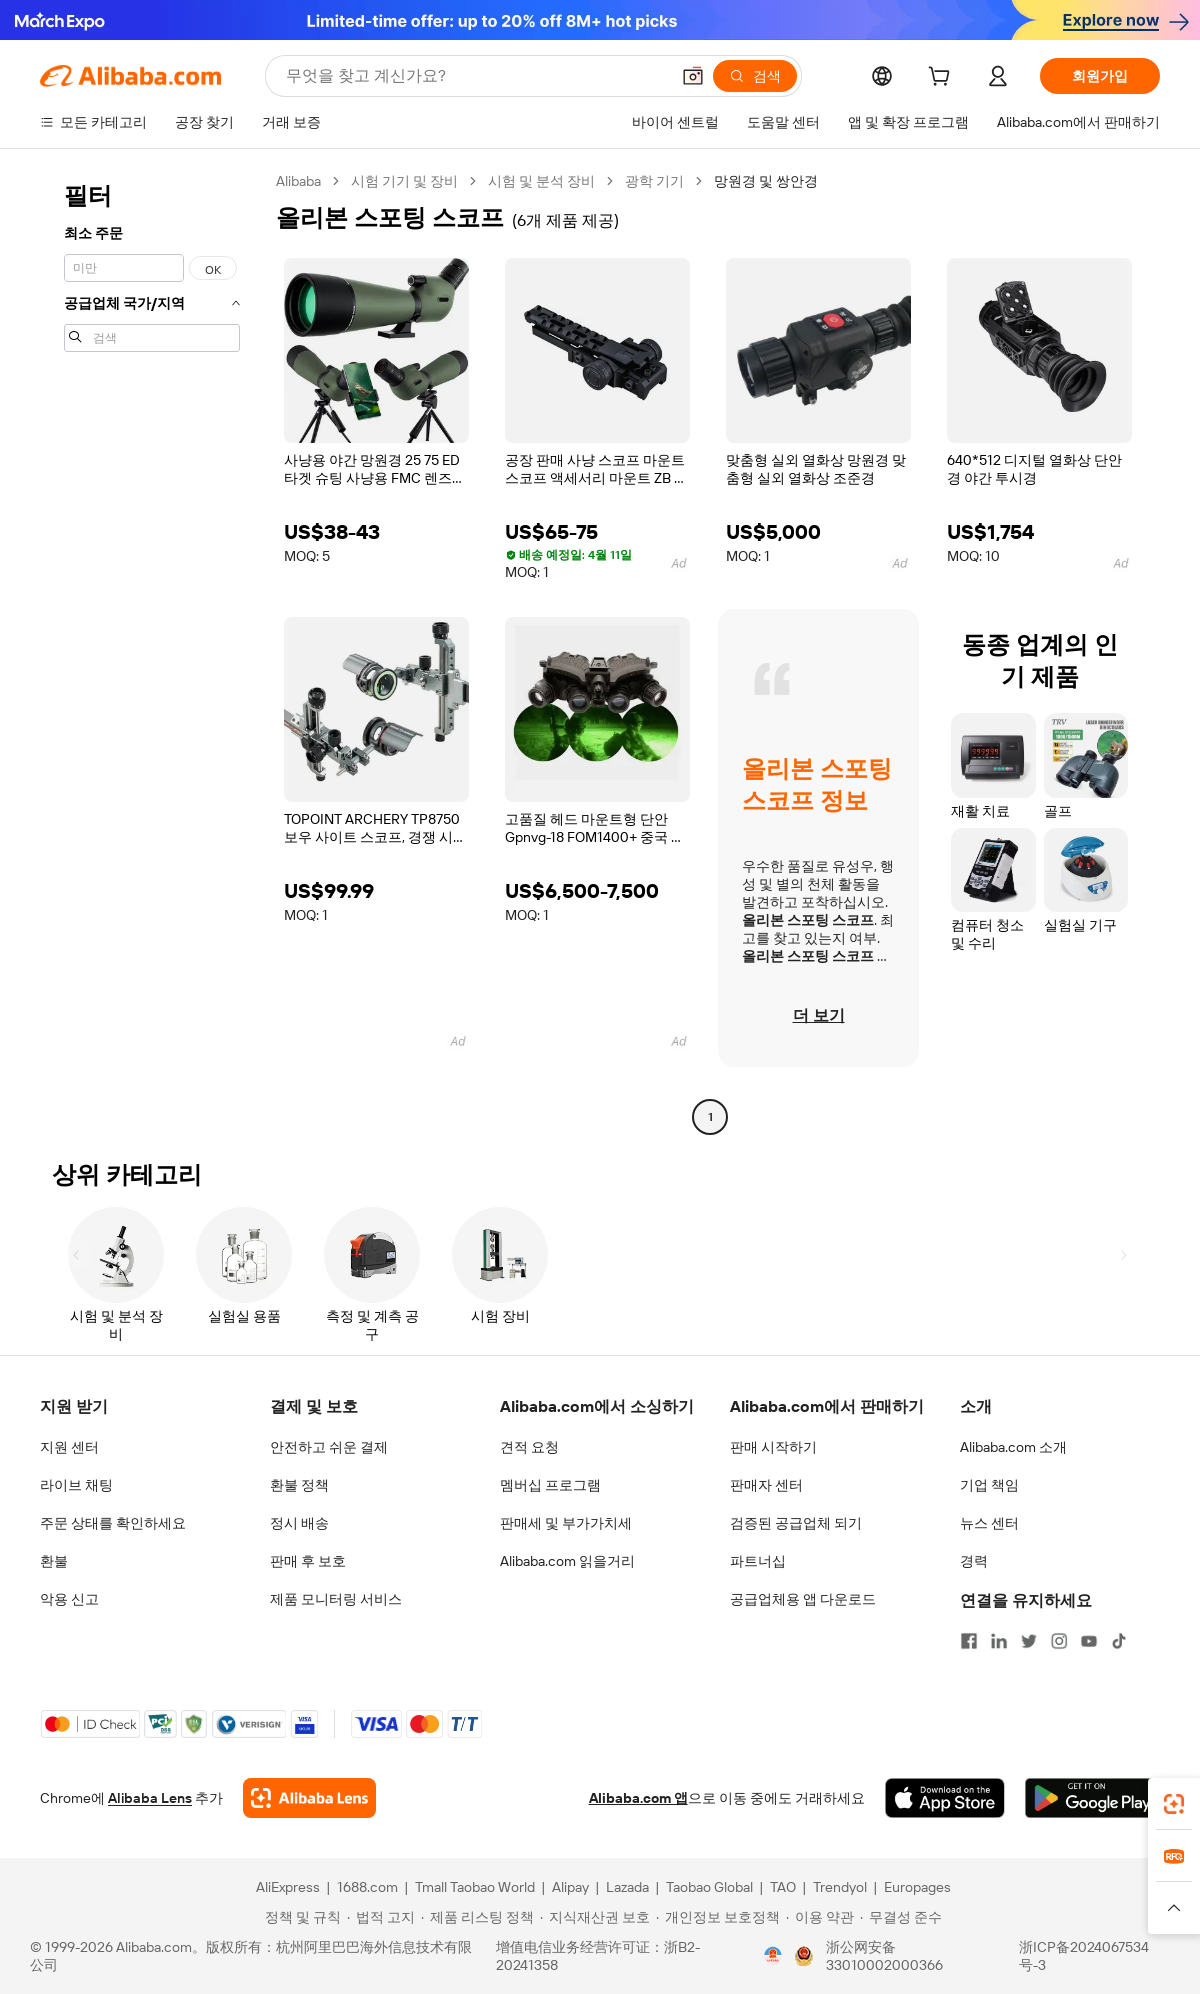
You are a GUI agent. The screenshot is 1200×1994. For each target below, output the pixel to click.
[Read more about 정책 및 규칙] (300, 1917)
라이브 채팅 (76, 1485)
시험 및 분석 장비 (541, 181)
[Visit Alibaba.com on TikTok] (1119, 1641)
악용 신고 (69, 1599)
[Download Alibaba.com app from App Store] (945, 1798)
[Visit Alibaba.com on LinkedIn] (999, 1641)
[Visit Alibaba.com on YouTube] (1089, 1641)
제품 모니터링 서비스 (336, 1599)
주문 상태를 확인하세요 (113, 1523)
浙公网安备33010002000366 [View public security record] (884, 1956)
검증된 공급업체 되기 (796, 1523)
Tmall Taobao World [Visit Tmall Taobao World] (475, 1887)
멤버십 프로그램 (550, 1485)
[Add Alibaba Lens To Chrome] (309, 1798)
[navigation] (152, 651)
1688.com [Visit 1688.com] (367, 1887)
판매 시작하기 (773, 1447)
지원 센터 (69, 1447)
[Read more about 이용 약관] (820, 1917)
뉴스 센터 (989, 1523)
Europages (917, 1887)
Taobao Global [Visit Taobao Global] (709, 1887)
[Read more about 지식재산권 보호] (595, 1917)
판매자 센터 (766, 1485)
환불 (54, 1561)
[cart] (943, 79)
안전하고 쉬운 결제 (329, 1447)
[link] (1174, 1804)
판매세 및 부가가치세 (566, 1523)
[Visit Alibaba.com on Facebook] (969, 1641)
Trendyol (840, 1887)
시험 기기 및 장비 (404, 181)
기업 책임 (989, 1485)
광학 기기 (654, 181)
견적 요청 (529, 1447)
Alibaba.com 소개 (1013, 1447)
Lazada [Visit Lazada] (627, 1887)
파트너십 (758, 1561)
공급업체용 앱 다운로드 (803, 1599)
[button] (693, 76)
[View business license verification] (773, 1956)
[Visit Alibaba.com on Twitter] (1029, 1641)
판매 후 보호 (308, 1561)
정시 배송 (299, 1523)
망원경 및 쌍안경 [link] (766, 181)
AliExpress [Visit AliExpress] (288, 1887)
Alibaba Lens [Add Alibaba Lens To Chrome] (150, 1798)
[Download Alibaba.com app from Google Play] (1092, 1798)
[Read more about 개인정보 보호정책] (718, 1917)
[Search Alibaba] (475, 76)
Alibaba (298, 181)
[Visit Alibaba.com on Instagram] (1059, 1641)
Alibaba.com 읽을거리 (567, 1561)
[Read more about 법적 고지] (381, 1917)
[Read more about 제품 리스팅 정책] (477, 1917)
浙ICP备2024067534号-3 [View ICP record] (1084, 1956)
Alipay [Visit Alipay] (570, 1887)
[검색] (755, 76)
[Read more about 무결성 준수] (901, 1917)
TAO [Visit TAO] (783, 1887)
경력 (974, 1561)
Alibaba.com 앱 (638, 1798)
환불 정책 (299, 1485)
